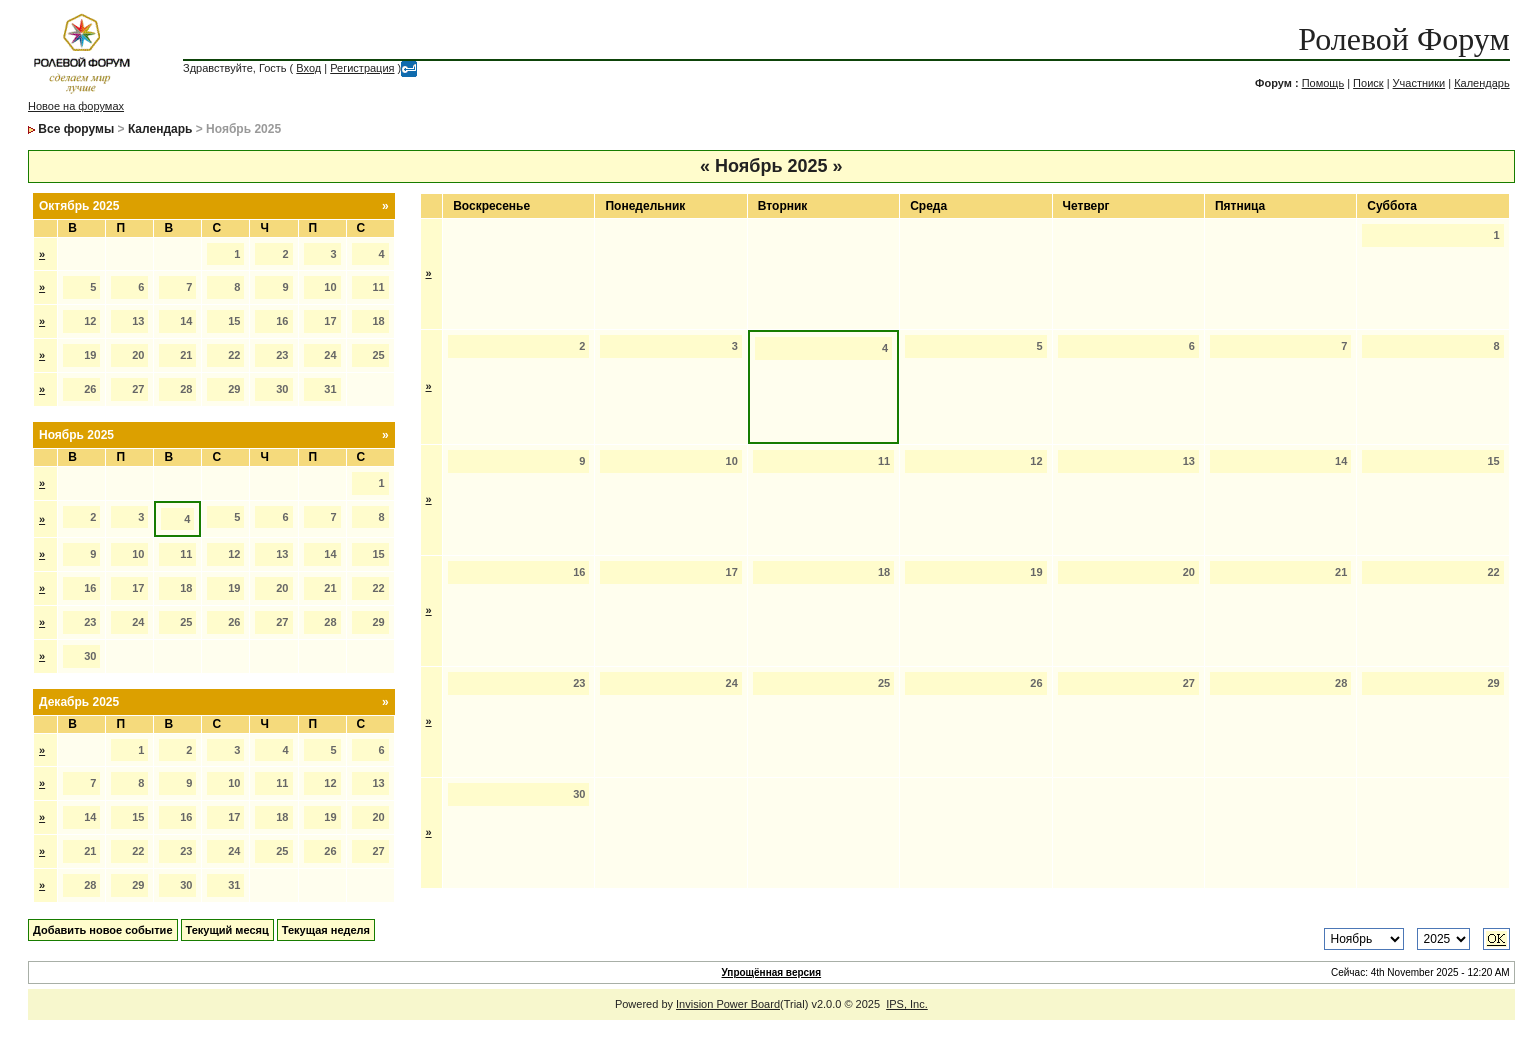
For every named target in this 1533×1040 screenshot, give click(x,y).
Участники (1419, 83)
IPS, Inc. (907, 1004)
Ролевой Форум (1403, 39)
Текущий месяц (227, 930)
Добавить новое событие (103, 930)
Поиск (1368, 83)
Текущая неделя (326, 930)
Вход (308, 68)
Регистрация (362, 68)
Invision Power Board (728, 1004)
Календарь (1482, 83)
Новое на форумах (76, 106)
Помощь (1323, 83)
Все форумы (76, 129)
